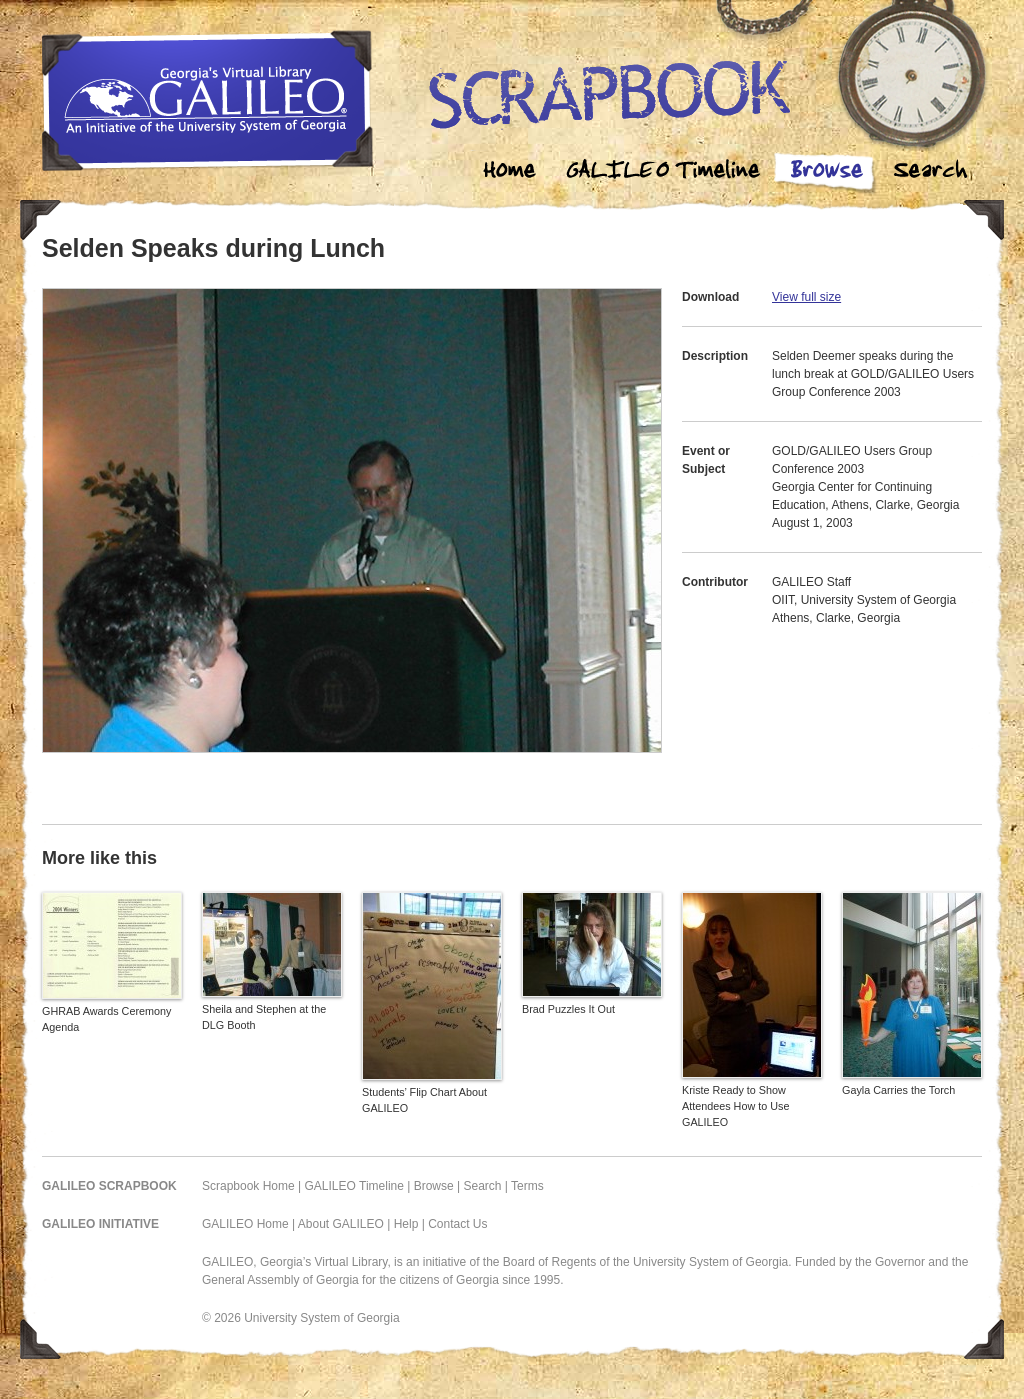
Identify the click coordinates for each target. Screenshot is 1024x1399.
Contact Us (457, 1224)
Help (406, 1224)
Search (930, 172)
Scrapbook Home (248, 1186)
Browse (826, 172)
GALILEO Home (245, 1224)
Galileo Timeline (668, 172)
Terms (527, 1186)
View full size (806, 297)
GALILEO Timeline (354, 1186)
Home (510, 172)
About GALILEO (341, 1224)
